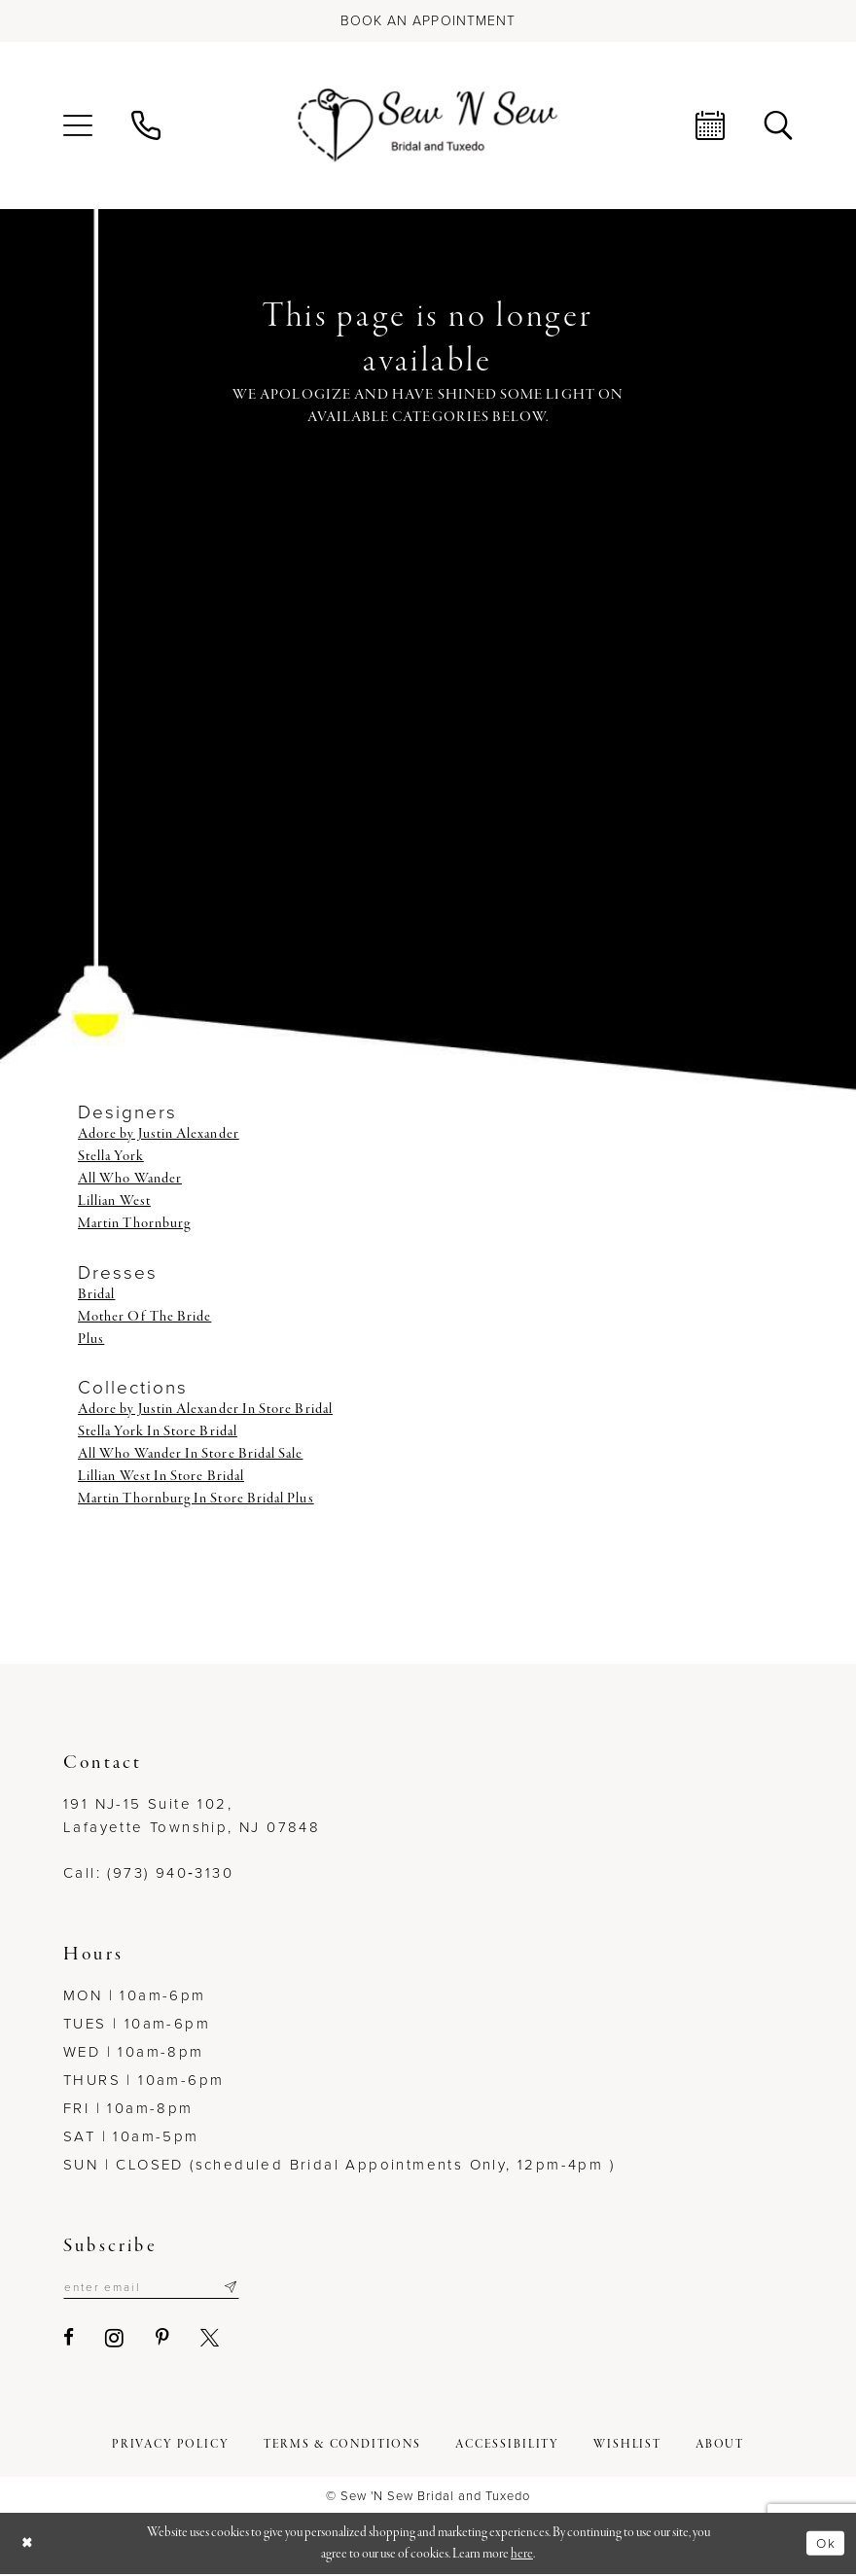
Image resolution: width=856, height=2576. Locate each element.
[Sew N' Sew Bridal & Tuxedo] (428, 125)
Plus (91, 1339)
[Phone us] (146, 125)
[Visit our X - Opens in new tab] (210, 2340)
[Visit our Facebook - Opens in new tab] (69, 2340)
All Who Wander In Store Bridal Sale (190, 1454)
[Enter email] (160, 2288)
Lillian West (114, 1201)
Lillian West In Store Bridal (161, 1476)
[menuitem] (78, 125)
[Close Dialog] (29, 2545)
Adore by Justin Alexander (158, 1134)
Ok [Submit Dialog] (824, 2545)
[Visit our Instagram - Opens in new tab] (115, 2339)
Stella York (111, 1156)
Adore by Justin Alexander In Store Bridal (205, 1409)
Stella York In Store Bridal (157, 1431)
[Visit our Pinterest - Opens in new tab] (163, 2340)
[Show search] (778, 125)
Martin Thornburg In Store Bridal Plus (196, 1498)
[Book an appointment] (428, 21)
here (522, 2555)
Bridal (96, 1294)
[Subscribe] (248, 2288)
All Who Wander (130, 1178)
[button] (78, 125)
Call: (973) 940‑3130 (148, 1873)
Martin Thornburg (134, 1223)
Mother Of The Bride (144, 1316)
